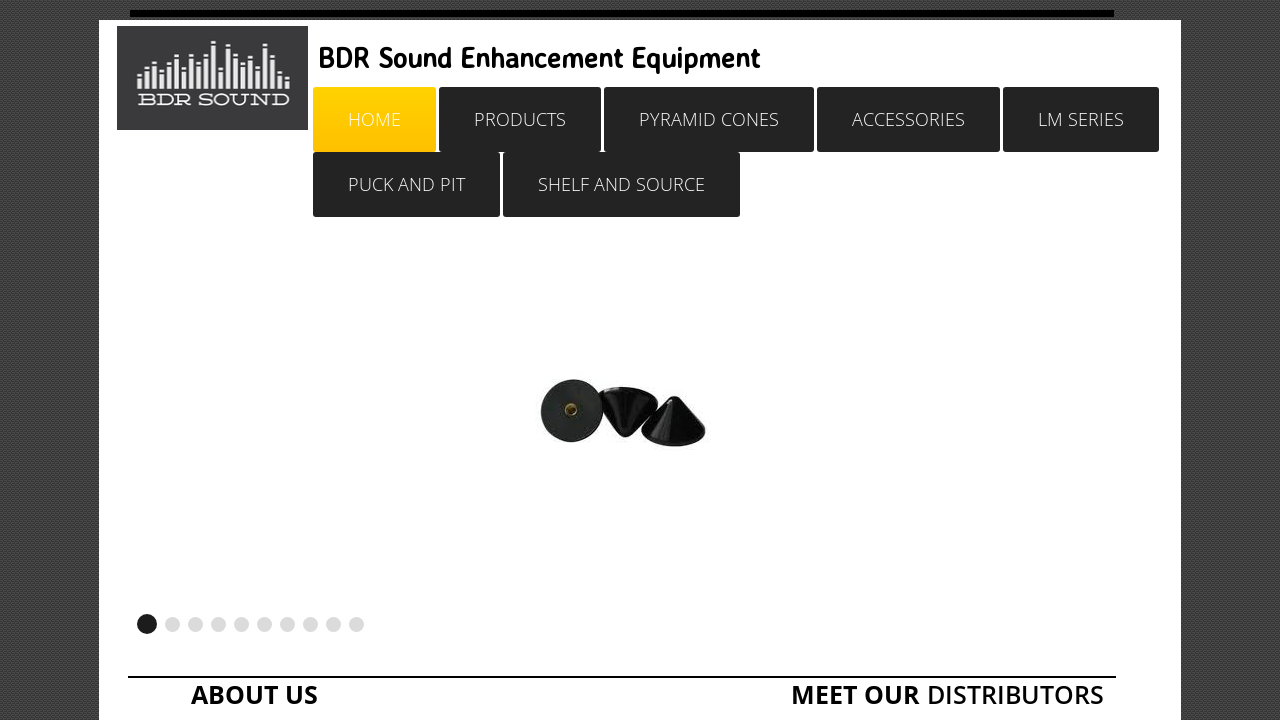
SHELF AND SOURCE (621, 184)
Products (520, 119)
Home (374, 119)
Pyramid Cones (709, 119)
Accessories (908, 119)
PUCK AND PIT (406, 184)
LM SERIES (1081, 119)
